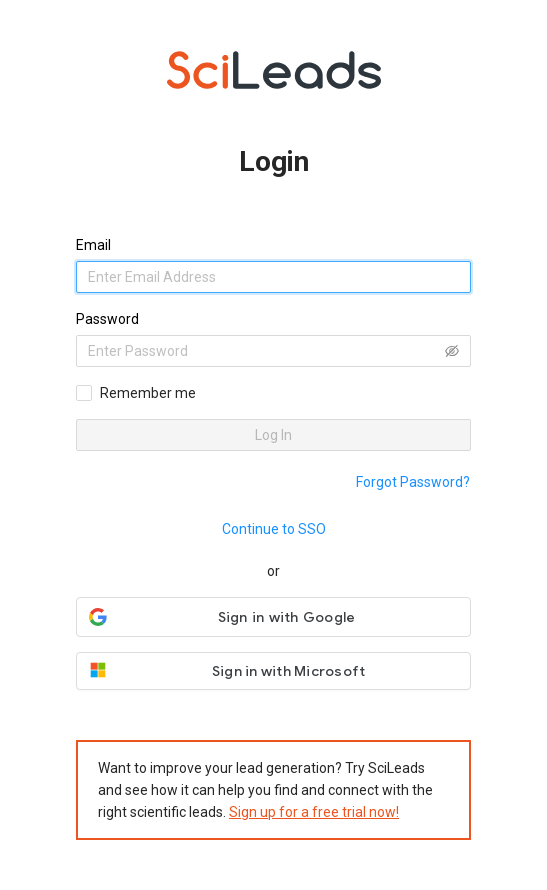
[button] (273, 617)
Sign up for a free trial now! (314, 812)
